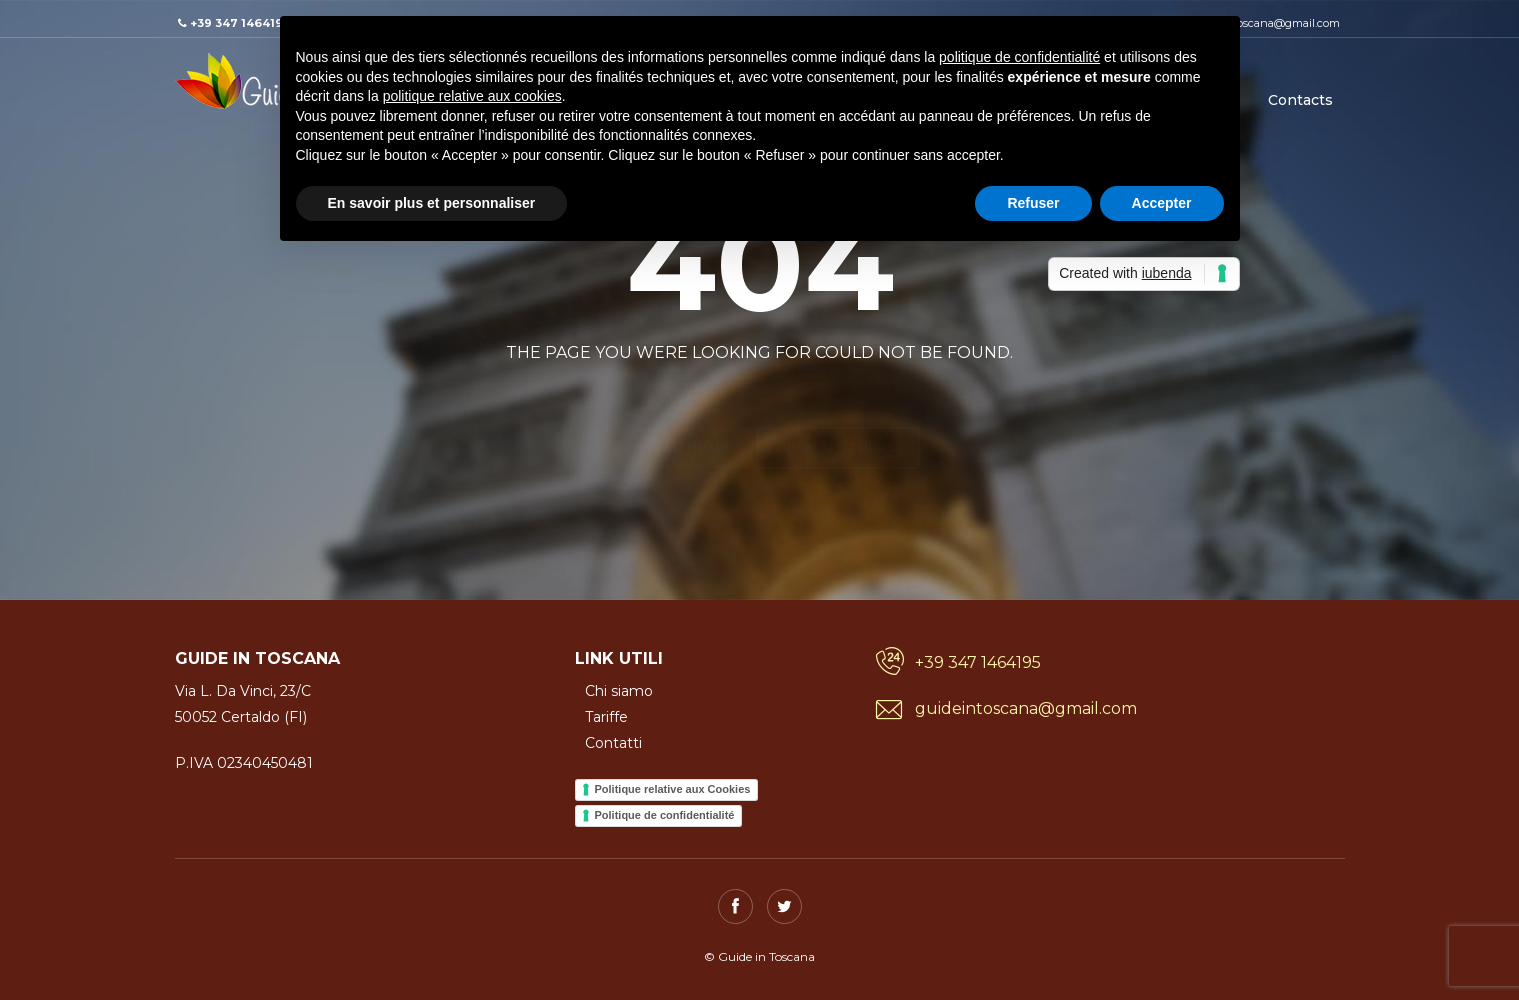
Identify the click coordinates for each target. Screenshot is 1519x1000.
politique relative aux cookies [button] (472, 96)
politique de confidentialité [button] (1019, 57)
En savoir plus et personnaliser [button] (432, 203)
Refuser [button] (1033, 203)
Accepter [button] (1162, 203)
